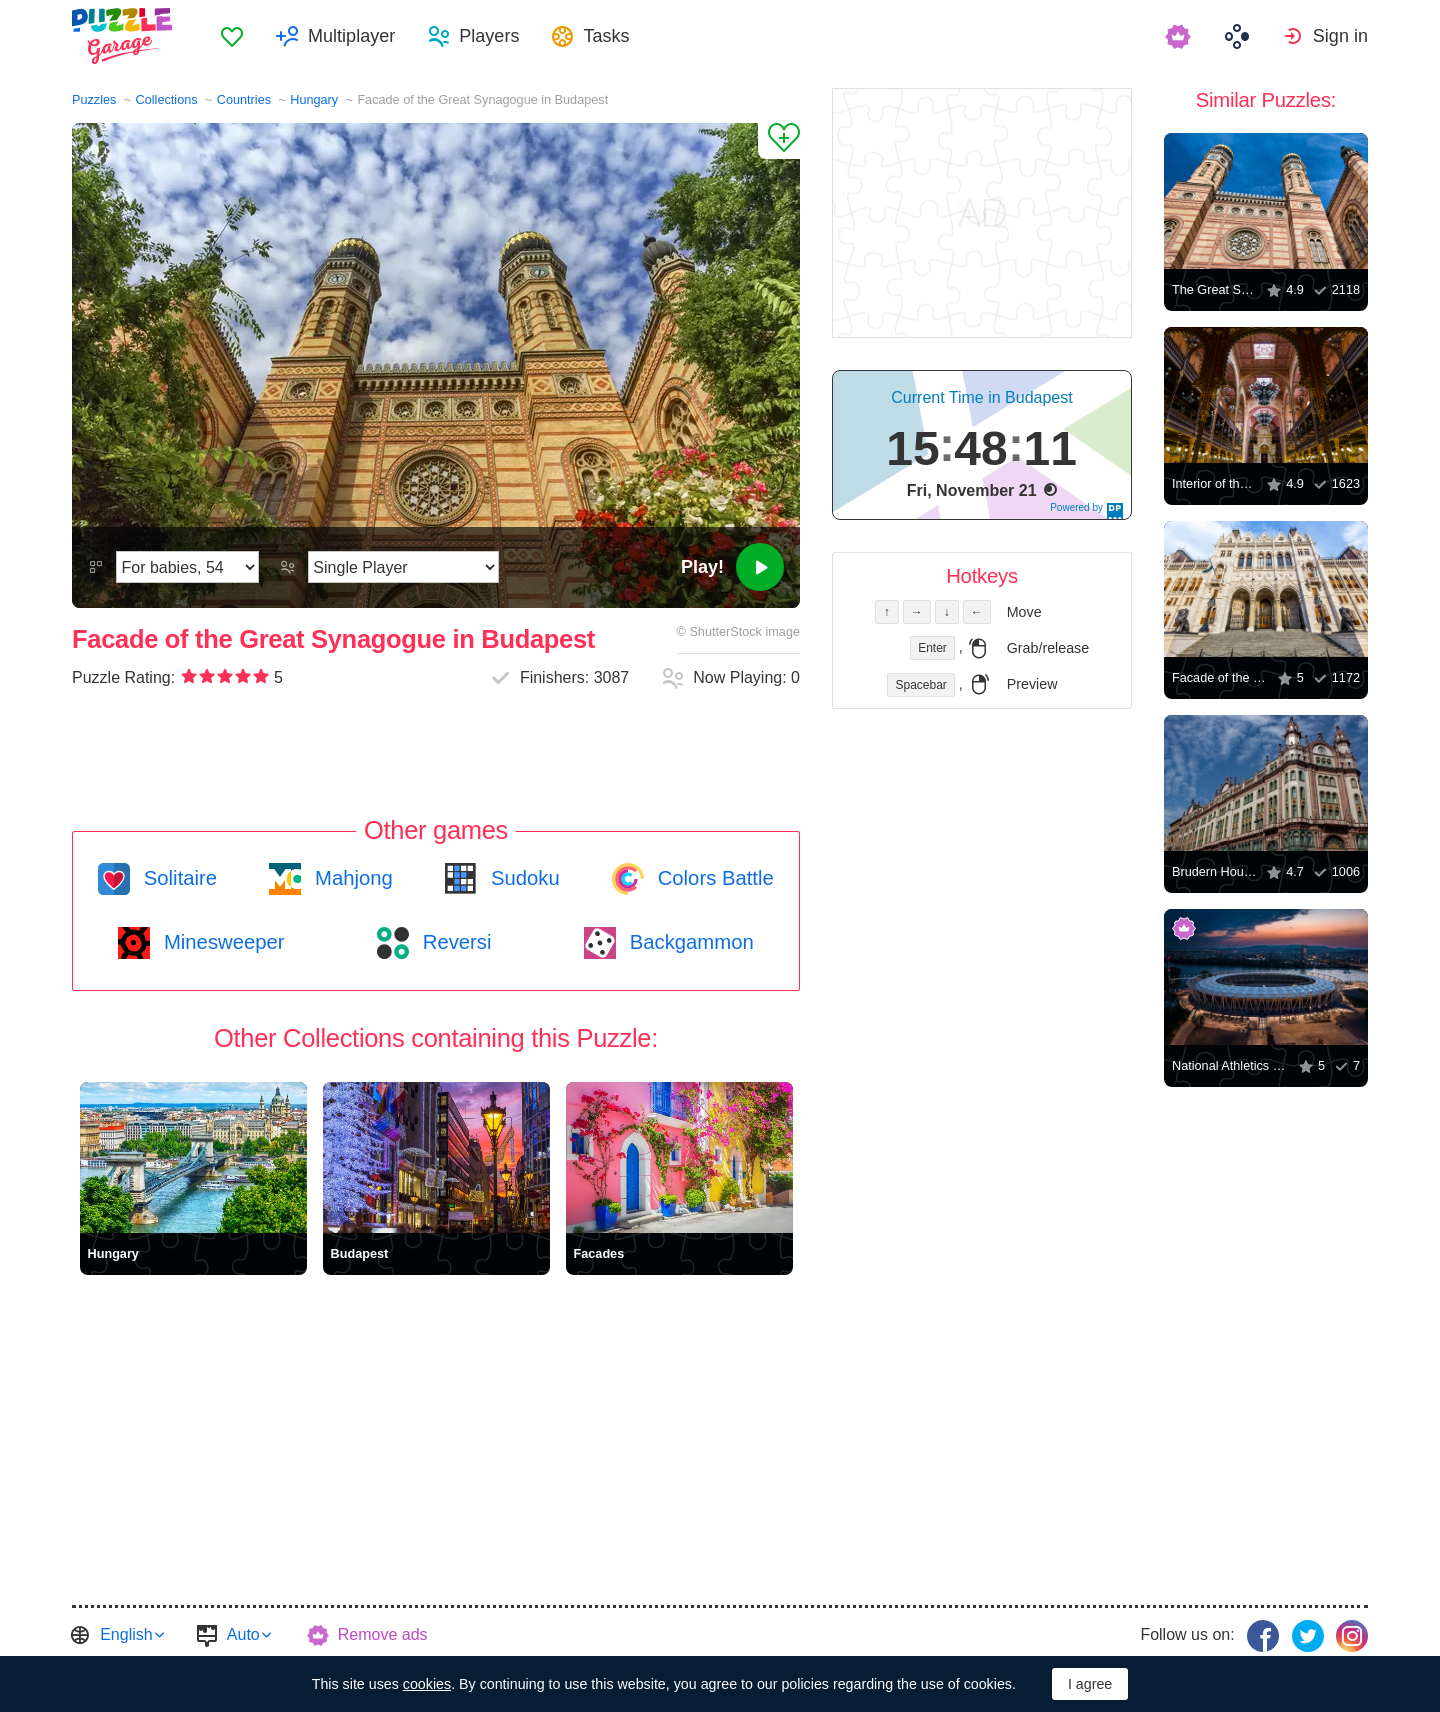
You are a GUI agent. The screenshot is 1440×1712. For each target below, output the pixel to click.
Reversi (454, 942)
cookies (427, 1684)
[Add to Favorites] (779, 141)
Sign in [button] (1340, 36)
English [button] (126, 1634)
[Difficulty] (187, 567)
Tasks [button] (606, 36)
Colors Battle (713, 878)
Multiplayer (351, 36)
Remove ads (383, 1634)
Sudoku (522, 878)
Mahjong (350, 878)
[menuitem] (232, 36)
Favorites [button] (232, 36)
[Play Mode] (403, 567)
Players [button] (489, 36)
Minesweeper (221, 942)
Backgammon (689, 942)
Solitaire (177, 878)
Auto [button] (243, 1634)
